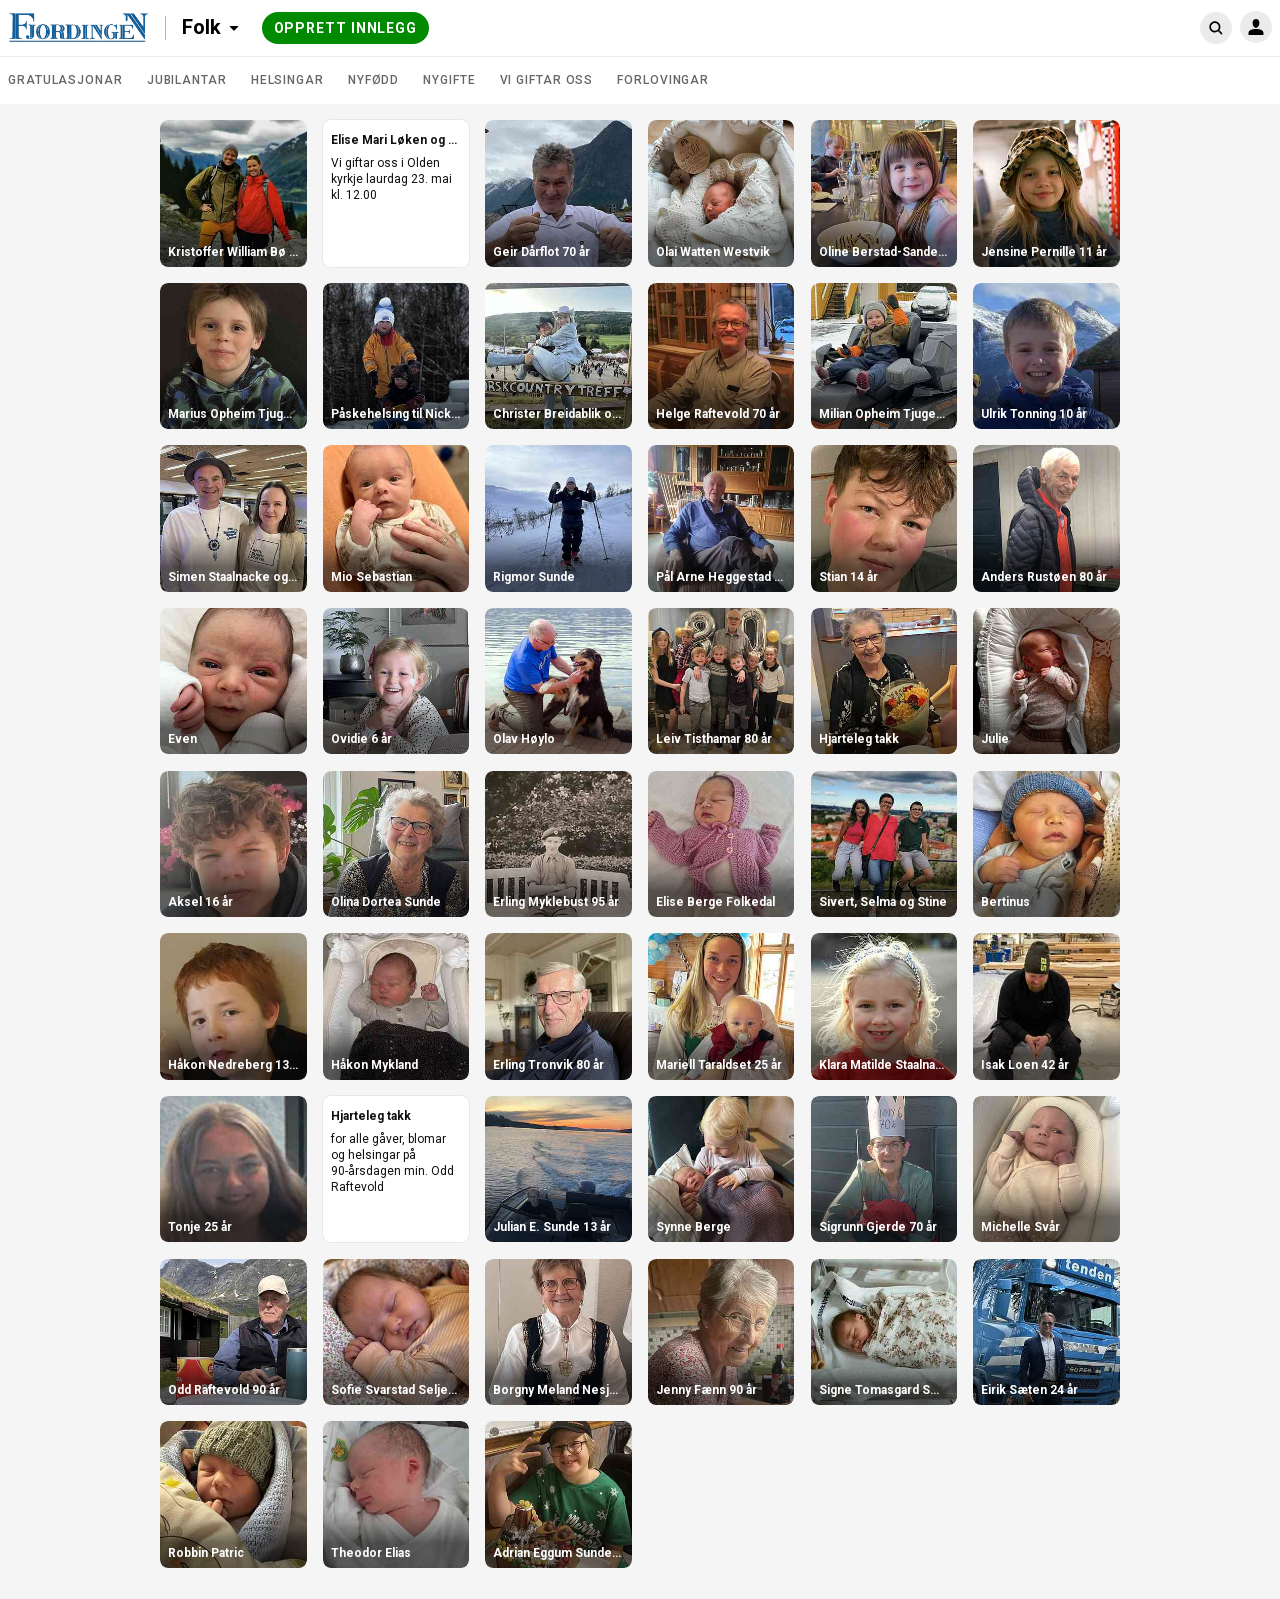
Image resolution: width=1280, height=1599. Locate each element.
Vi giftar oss (547, 80)
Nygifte (449, 80)
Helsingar (287, 80)
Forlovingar (663, 80)
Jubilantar (187, 80)
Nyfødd (373, 80)
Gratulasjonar (65, 80)
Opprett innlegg (346, 28)
